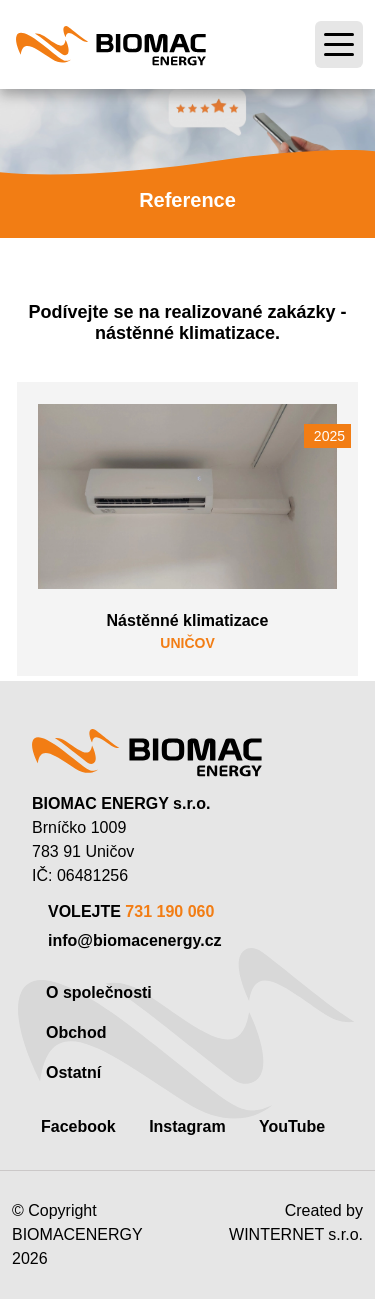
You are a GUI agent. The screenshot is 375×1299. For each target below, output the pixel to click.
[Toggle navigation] (339, 45)
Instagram (187, 1126)
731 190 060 (169, 911)
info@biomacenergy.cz (135, 940)
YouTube (292, 1126)
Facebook (78, 1126)
